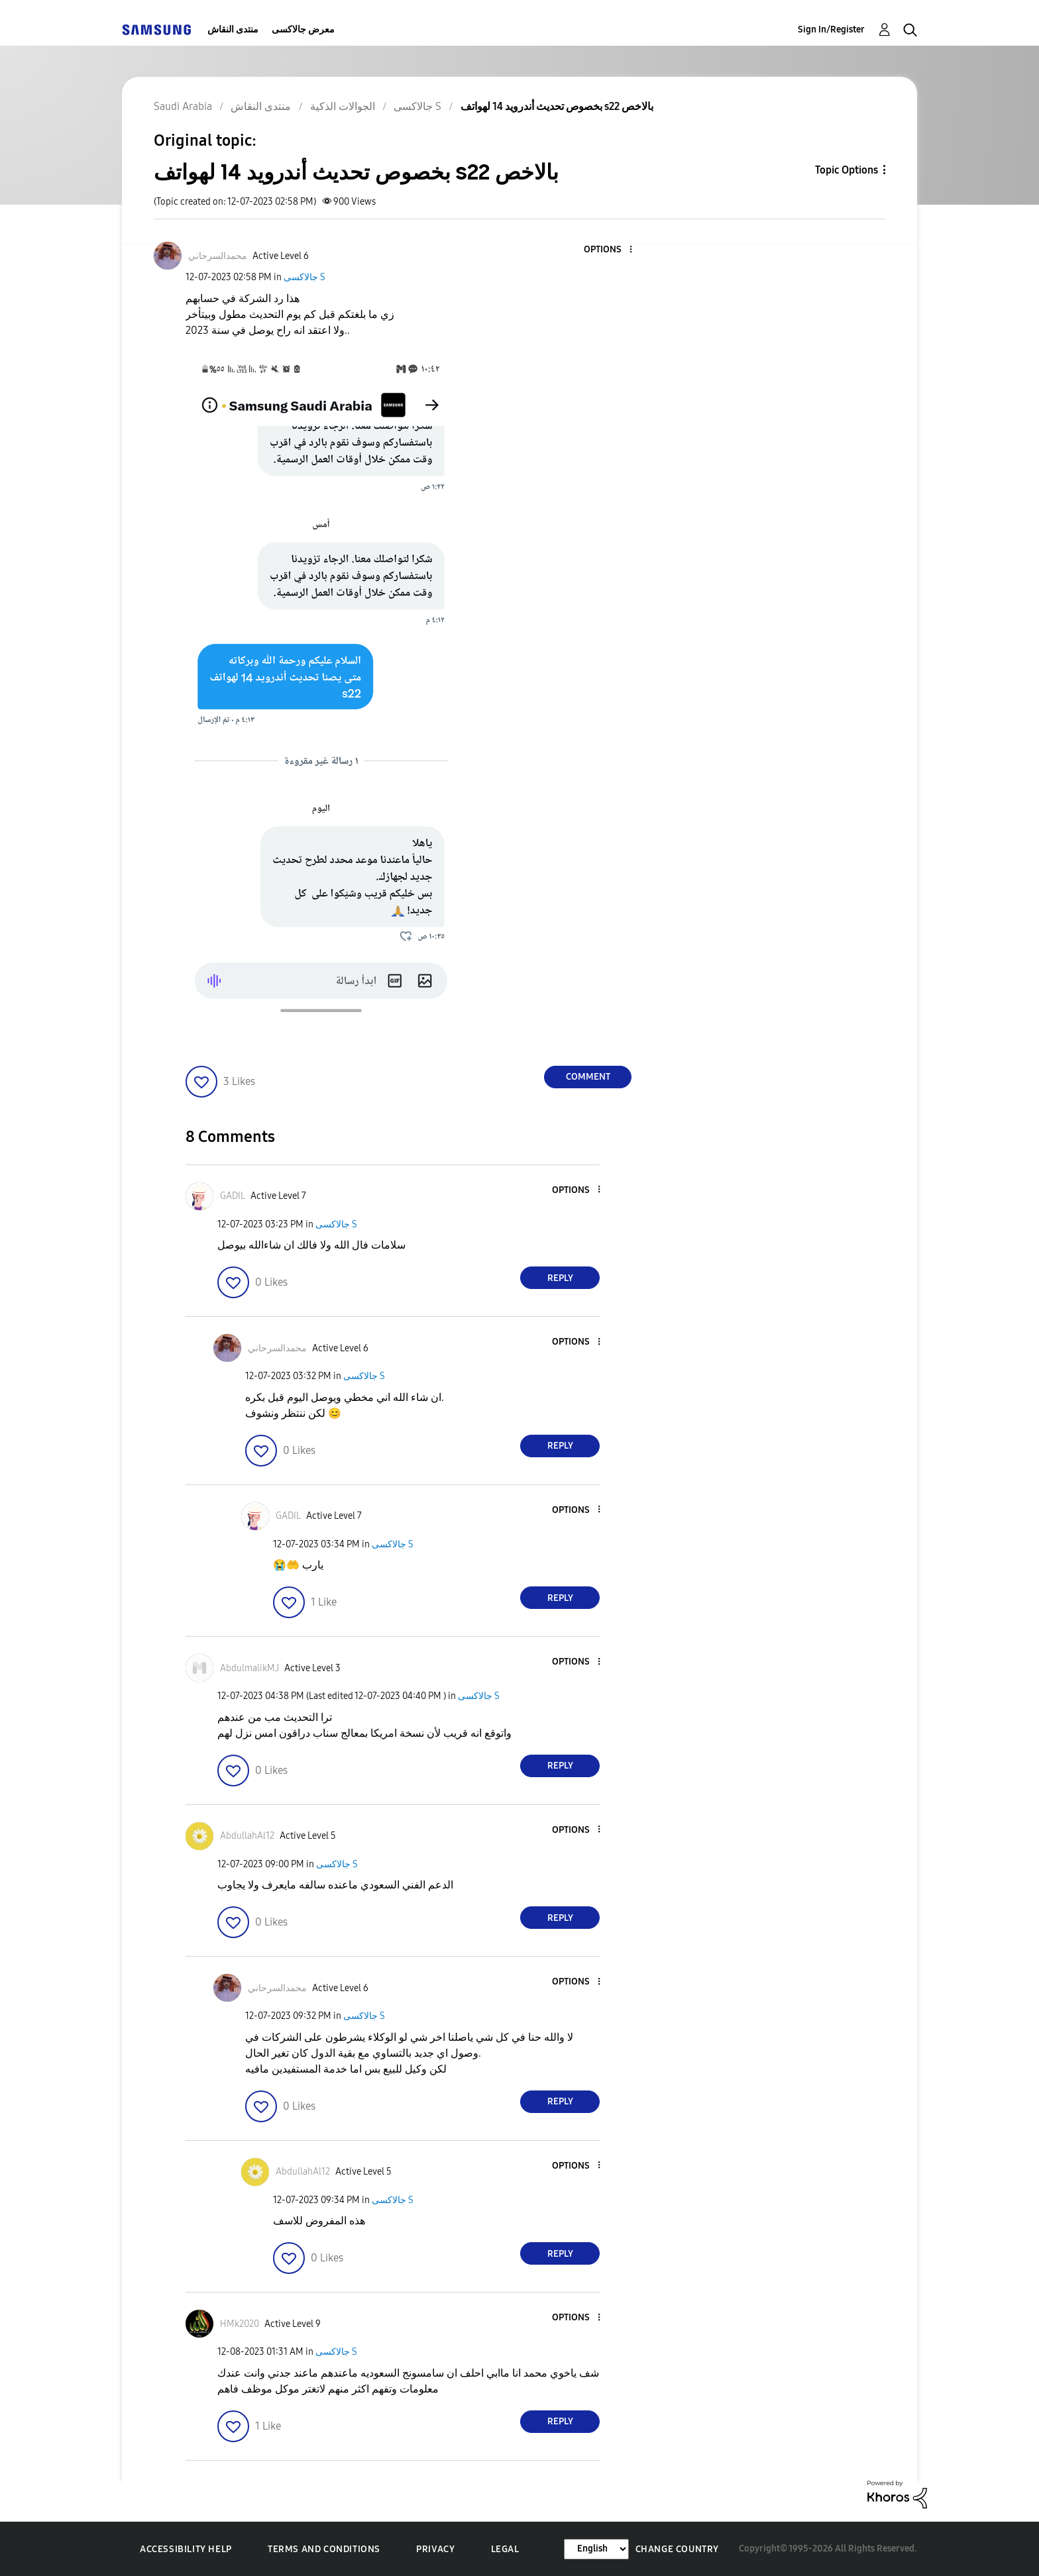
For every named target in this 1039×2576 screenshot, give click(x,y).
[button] (609, 250)
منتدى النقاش (232, 29)
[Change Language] (596, 2549)
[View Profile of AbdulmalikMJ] (249, 1668)
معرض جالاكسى (303, 29)
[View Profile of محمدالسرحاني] (217, 256)
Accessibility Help (186, 2549)
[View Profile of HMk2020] (239, 2324)
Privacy (435, 2549)
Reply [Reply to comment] (560, 1278)
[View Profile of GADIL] (232, 1196)
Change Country (677, 2549)
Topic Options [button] (846, 170)
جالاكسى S (304, 277)
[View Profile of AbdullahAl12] (247, 1835)
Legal (505, 2549)
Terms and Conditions (324, 2549)
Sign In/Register (831, 29)
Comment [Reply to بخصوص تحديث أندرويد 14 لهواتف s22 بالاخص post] (588, 1076)
